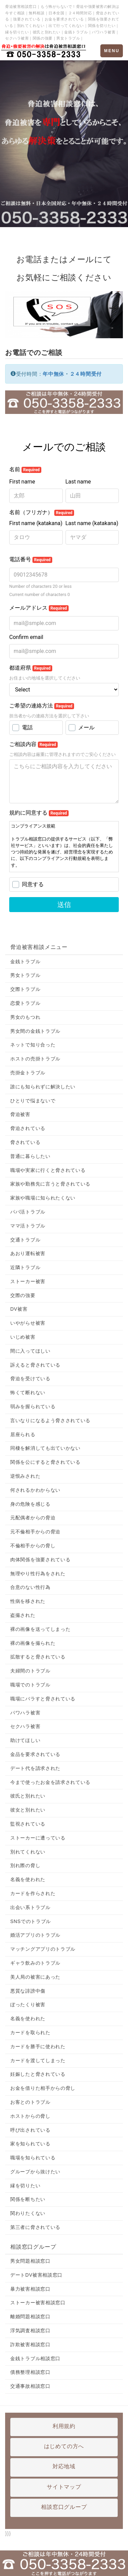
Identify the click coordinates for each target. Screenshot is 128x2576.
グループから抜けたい (35, 2171)
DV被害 (18, 1309)
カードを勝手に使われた (38, 2046)
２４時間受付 (86, 374)
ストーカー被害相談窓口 (38, 2302)
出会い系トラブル (30, 1907)
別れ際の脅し (25, 1865)
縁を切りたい (25, 2185)
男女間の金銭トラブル (35, 1031)
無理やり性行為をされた (38, 1573)
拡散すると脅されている (38, 1656)
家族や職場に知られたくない (42, 1198)
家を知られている (30, 2143)
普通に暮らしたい (30, 1156)
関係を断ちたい (27, 2199)
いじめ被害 (22, 1337)
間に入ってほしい (30, 1351)
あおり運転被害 (27, 1253)
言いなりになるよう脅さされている (50, 1420)
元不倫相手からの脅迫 (35, 1531)
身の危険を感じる (30, 1504)
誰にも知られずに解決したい (42, 1086)
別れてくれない (27, 1852)
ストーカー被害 (27, 1281)
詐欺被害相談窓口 (30, 2344)
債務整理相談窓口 (30, 2372)
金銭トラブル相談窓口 (35, 2358)
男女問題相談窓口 (30, 2261)
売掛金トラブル (27, 1072)
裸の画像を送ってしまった (40, 1629)
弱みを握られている (32, 1406)
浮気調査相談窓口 (30, 2330)
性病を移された (27, 1601)
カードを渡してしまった (38, 2060)
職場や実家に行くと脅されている (48, 1170)
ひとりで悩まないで (32, 1100)
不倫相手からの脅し (32, 1545)
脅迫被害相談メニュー (39, 947)
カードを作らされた (32, 1893)
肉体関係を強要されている (40, 1559)
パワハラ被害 (25, 1712)
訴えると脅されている (35, 1365)
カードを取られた (30, 2032)
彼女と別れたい (27, 1810)
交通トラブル (25, 1239)
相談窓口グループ (33, 2247)
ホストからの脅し (30, 2116)
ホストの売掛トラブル (35, 1058)
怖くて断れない (27, 1392)
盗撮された (22, 1615)
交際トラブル (25, 989)
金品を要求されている (35, 1754)
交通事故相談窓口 (30, 2386)
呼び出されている (30, 2130)
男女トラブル (25, 975)
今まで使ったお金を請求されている (50, 1782)
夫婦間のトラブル (30, 1670)
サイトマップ (64, 2487)
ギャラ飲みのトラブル (35, 1963)
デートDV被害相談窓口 (36, 2275)
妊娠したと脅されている (38, 2074)
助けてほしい (25, 1740)
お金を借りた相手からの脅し (42, 2088)
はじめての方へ (64, 2446)
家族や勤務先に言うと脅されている (50, 1184)
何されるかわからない (35, 1490)
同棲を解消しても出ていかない (45, 1448)
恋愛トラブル (25, 1003)
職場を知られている (32, 2157)
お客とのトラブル (30, 2102)
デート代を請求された (35, 1768)
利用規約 (64, 2426)
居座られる (22, 1434)
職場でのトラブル (30, 1684)
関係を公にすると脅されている (45, 1462)
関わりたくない (27, 2213)
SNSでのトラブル (30, 1921)
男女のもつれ (25, 1017)
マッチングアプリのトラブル (42, 1949)
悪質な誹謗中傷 (27, 1991)
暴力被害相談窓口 (30, 2289)
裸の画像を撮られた (32, 1643)
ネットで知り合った (32, 1044)
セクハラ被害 (25, 1726)
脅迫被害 (20, 1114)
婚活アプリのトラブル (35, 1935)
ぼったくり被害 (27, 2004)
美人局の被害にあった (35, 1977)
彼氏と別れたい (27, 1796)
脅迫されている (27, 1128)
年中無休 (53, 374)
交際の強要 (22, 1295)
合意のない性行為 (30, 1587)
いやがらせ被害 (27, 1323)
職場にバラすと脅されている (42, 1698)
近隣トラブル (25, 1267)
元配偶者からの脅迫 (32, 1517)
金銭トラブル (25, 961)
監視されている (27, 1824)
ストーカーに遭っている (38, 1838)
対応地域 (64, 2466)
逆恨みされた (25, 1476)
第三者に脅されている (35, 2227)
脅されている (25, 1142)
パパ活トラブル (27, 1212)
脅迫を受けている (30, 1378)
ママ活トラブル (27, 1226)
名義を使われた (27, 1879)
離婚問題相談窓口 (30, 2316)
